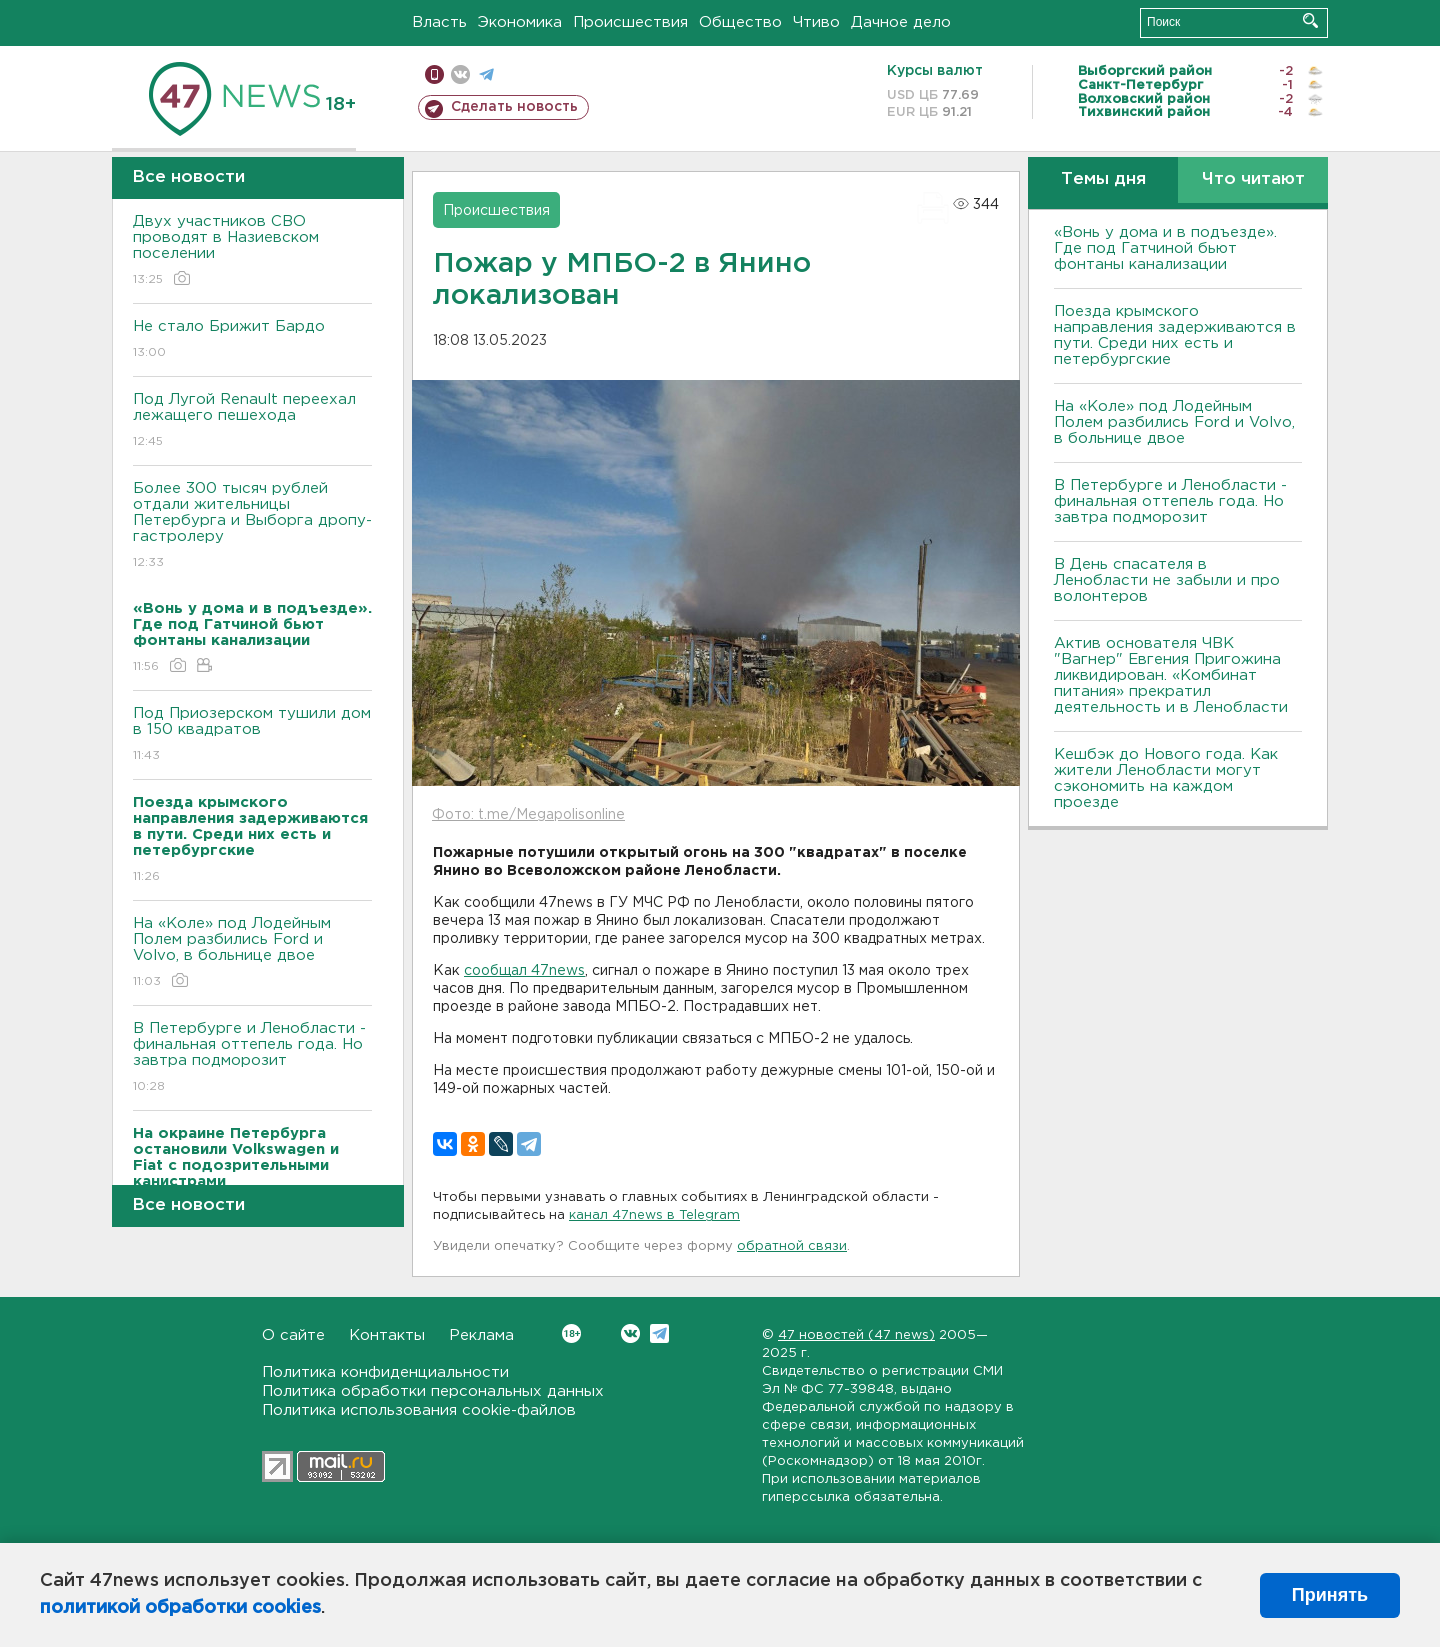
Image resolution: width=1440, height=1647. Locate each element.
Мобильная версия (434, 74)
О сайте (293, 1335)
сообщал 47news (524, 971)
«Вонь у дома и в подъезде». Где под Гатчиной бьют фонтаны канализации (1165, 248)
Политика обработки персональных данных (433, 1391)
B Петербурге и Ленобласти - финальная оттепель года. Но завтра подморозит (252, 1058)
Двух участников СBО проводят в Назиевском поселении (252, 251)
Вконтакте (571, 1333)
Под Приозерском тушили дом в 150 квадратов (252, 735)
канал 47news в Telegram (654, 1215)
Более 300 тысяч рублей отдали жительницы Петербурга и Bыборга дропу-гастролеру (252, 526)
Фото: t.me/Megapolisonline (528, 815)
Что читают (1253, 179)
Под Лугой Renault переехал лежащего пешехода (252, 421)
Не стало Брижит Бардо (252, 340)
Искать (1310, 20)
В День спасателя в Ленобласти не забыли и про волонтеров (1167, 580)
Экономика (520, 22)
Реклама (481, 1335)
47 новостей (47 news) (856, 1335)
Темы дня (1103, 179)
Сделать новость (514, 107)
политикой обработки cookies (180, 1608)
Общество (740, 22)
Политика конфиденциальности (385, 1372)
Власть (439, 22)
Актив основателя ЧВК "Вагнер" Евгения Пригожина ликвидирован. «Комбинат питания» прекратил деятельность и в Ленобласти (1171, 675)
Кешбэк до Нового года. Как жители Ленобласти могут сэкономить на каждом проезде (1166, 778)
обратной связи (792, 1246)
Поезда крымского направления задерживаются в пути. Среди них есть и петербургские (1175, 335)
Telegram (659, 1333)
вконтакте (460, 74)
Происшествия (630, 22)
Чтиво (816, 22)
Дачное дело (901, 22)
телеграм (486, 74)
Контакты (387, 1335)
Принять (1330, 1595)
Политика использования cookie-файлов (419, 1410)
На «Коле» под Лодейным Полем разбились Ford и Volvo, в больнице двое (252, 953)
